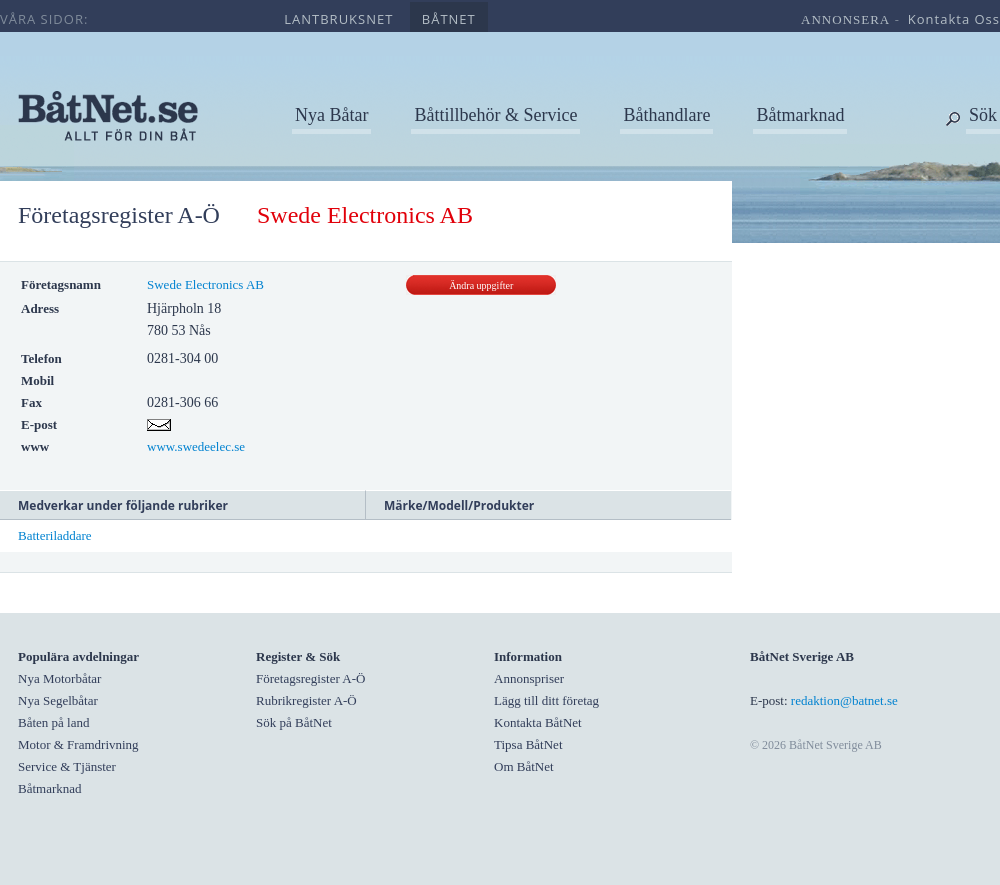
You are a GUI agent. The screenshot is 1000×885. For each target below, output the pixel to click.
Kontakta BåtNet (538, 722)
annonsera (845, 19)
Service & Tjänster (67, 766)
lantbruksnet (338, 19)
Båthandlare (666, 115)
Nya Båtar (331, 115)
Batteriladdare (55, 535)
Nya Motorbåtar (59, 678)
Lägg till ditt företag (546, 700)
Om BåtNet (524, 766)
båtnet (449, 19)
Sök (983, 115)
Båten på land (53, 722)
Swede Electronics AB (205, 284)
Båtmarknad (800, 115)
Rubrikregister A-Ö (306, 700)
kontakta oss (954, 19)
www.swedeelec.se (196, 446)
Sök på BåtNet (294, 722)
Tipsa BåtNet (528, 744)
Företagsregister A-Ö (119, 215)
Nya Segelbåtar (58, 700)
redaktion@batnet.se (844, 700)
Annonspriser (529, 678)
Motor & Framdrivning (78, 744)
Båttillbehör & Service (495, 115)
